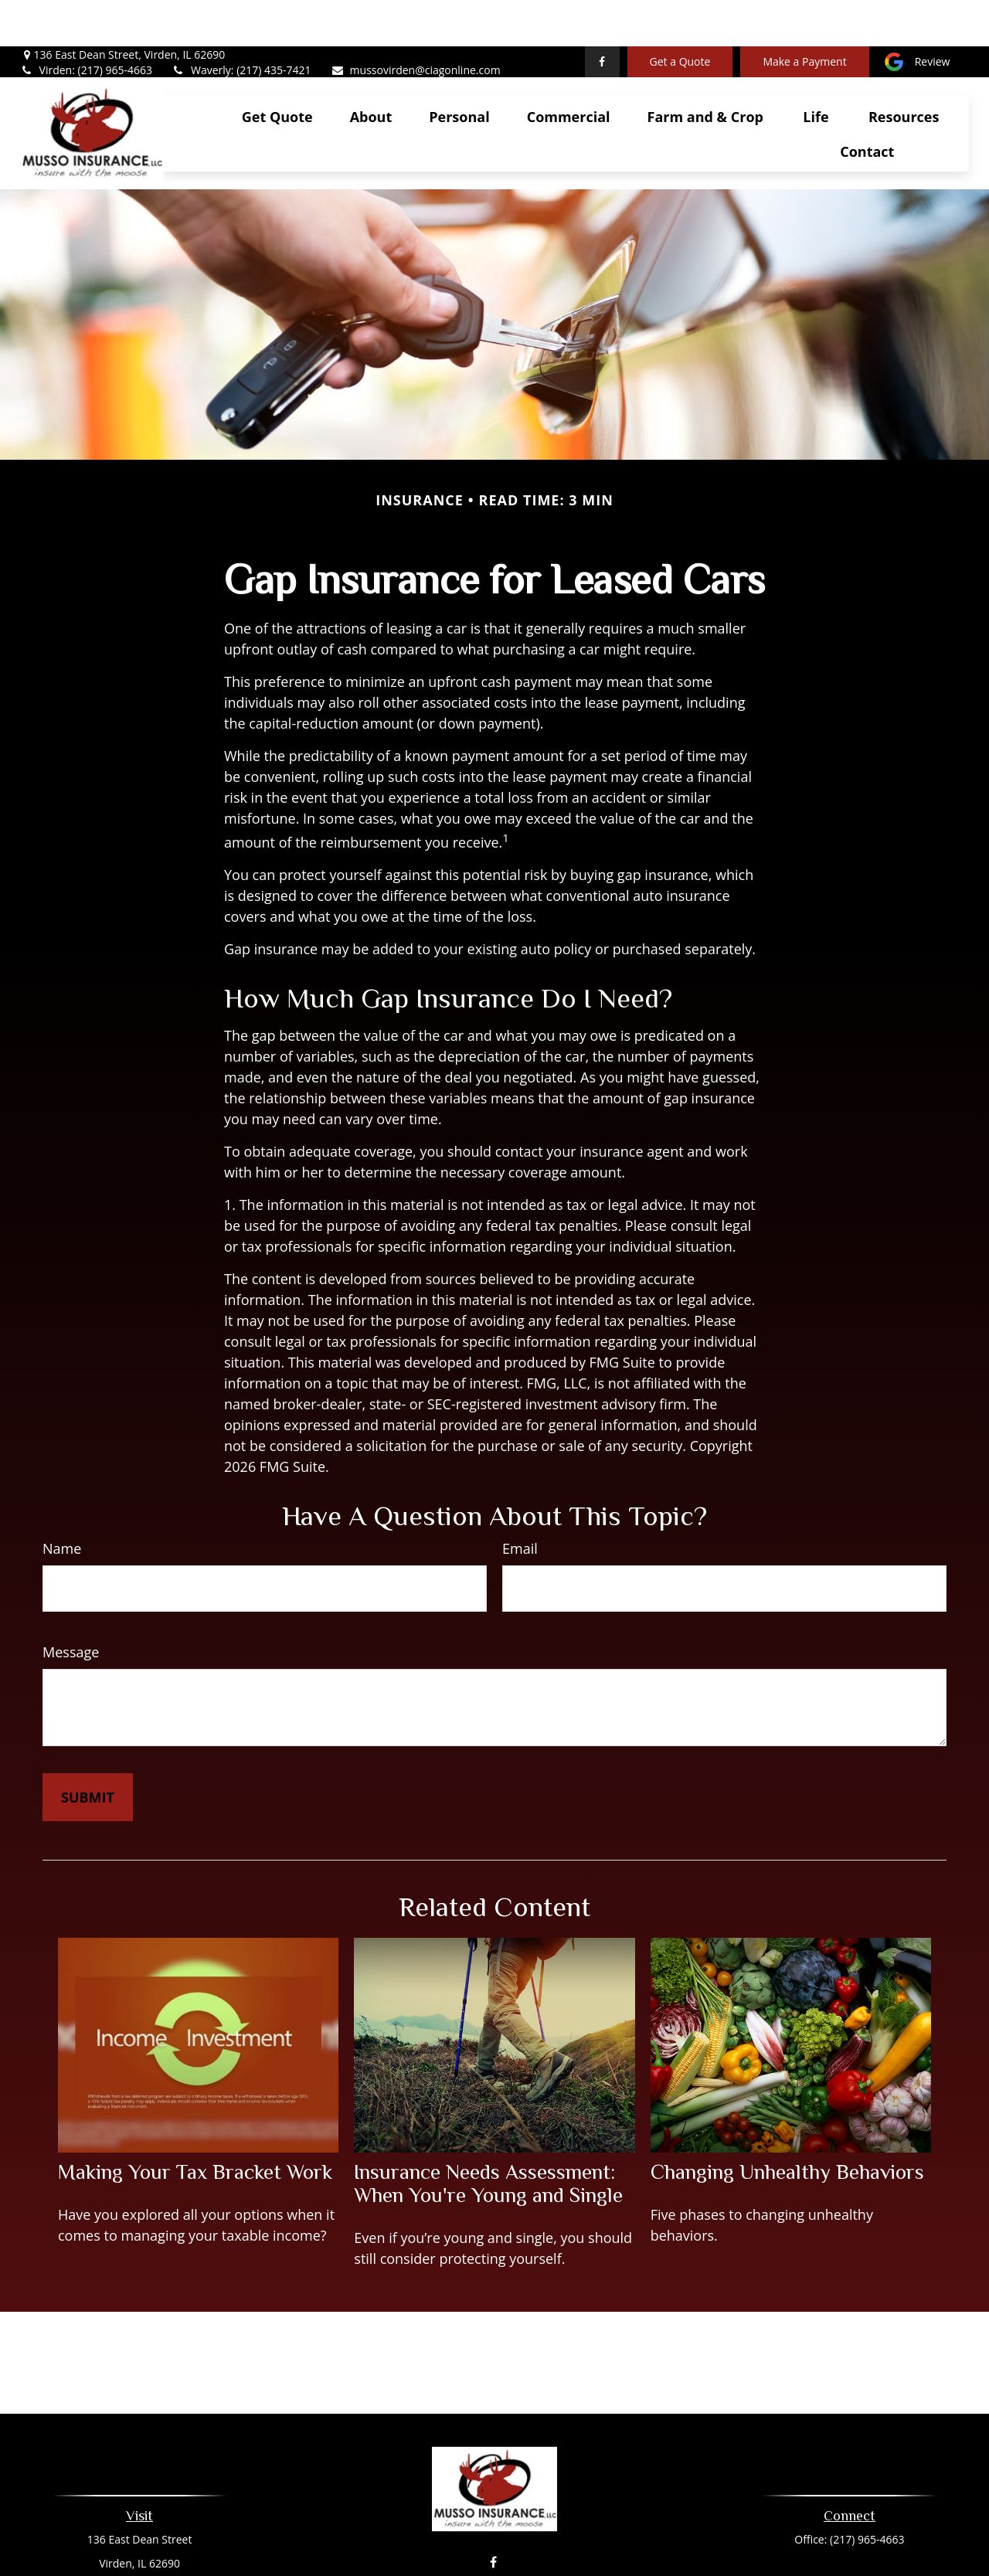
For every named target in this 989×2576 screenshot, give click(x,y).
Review (932, 15)
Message (70, 1605)
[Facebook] (602, 15)
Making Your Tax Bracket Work (195, 2125)
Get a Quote (680, 15)
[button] (277, 70)
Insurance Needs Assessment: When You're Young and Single (488, 2137)
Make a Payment (804, 15)
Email (520, 1502)
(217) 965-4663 (867, 2493)
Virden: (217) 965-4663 (86, 23)
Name (61, 1502)
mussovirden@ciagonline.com (416, 23)
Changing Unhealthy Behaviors (787, 2125)
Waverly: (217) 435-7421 (241, 23)
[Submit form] (87, 1751)
